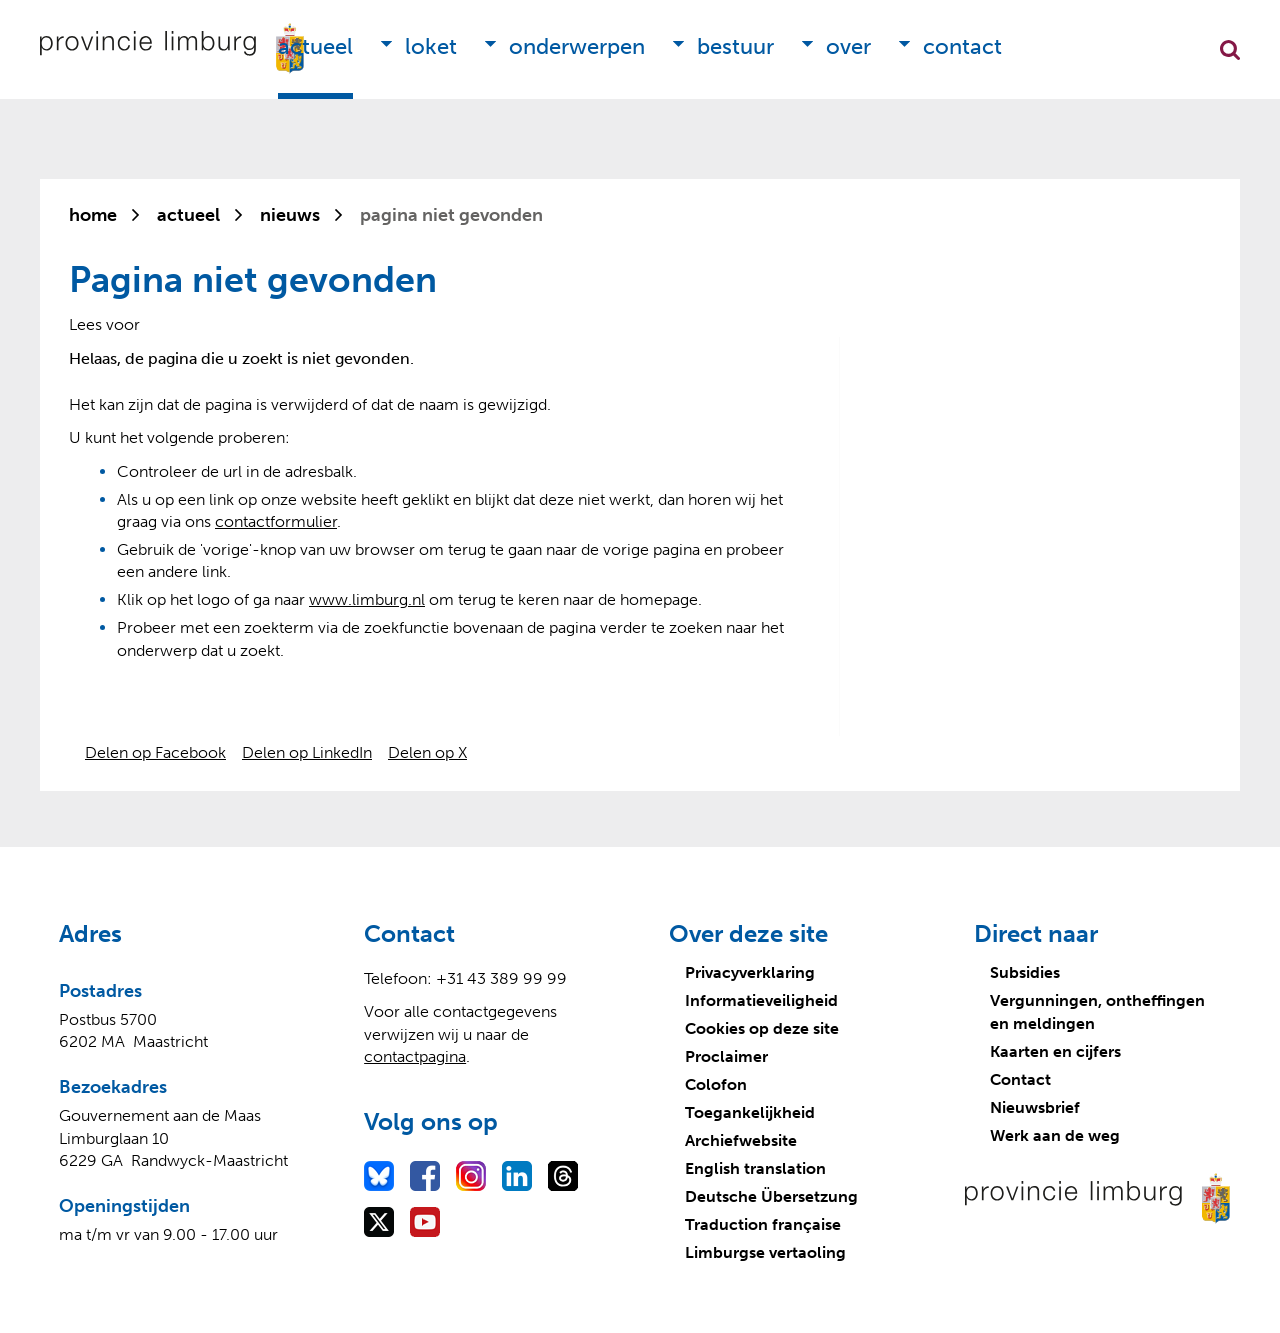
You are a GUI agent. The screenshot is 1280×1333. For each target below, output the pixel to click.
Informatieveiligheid (761, 1000)
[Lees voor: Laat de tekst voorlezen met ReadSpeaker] (104, 324)
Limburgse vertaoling (765, 1252)
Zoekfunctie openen (1230, 50)
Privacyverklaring (750, 972)
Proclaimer (726, 1056)
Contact (962, 46)
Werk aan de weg (1055, 1135)
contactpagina (415, 1056)
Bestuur (735, 46)
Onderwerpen (577, 46)
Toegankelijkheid (750, 1112)
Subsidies (1025, 972)
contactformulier (276, 521)
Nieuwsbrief (1035, 1107)
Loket (431, 46)
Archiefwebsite (741, 1140)
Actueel (315, 46)
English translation (755, 1168)
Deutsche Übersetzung (771, 1196)
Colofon (716, 1084)
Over (848, 46)
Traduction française (763, 1224)
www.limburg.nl (367, 599)
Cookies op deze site (762, 1028)
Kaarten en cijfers (1055, 1051)
